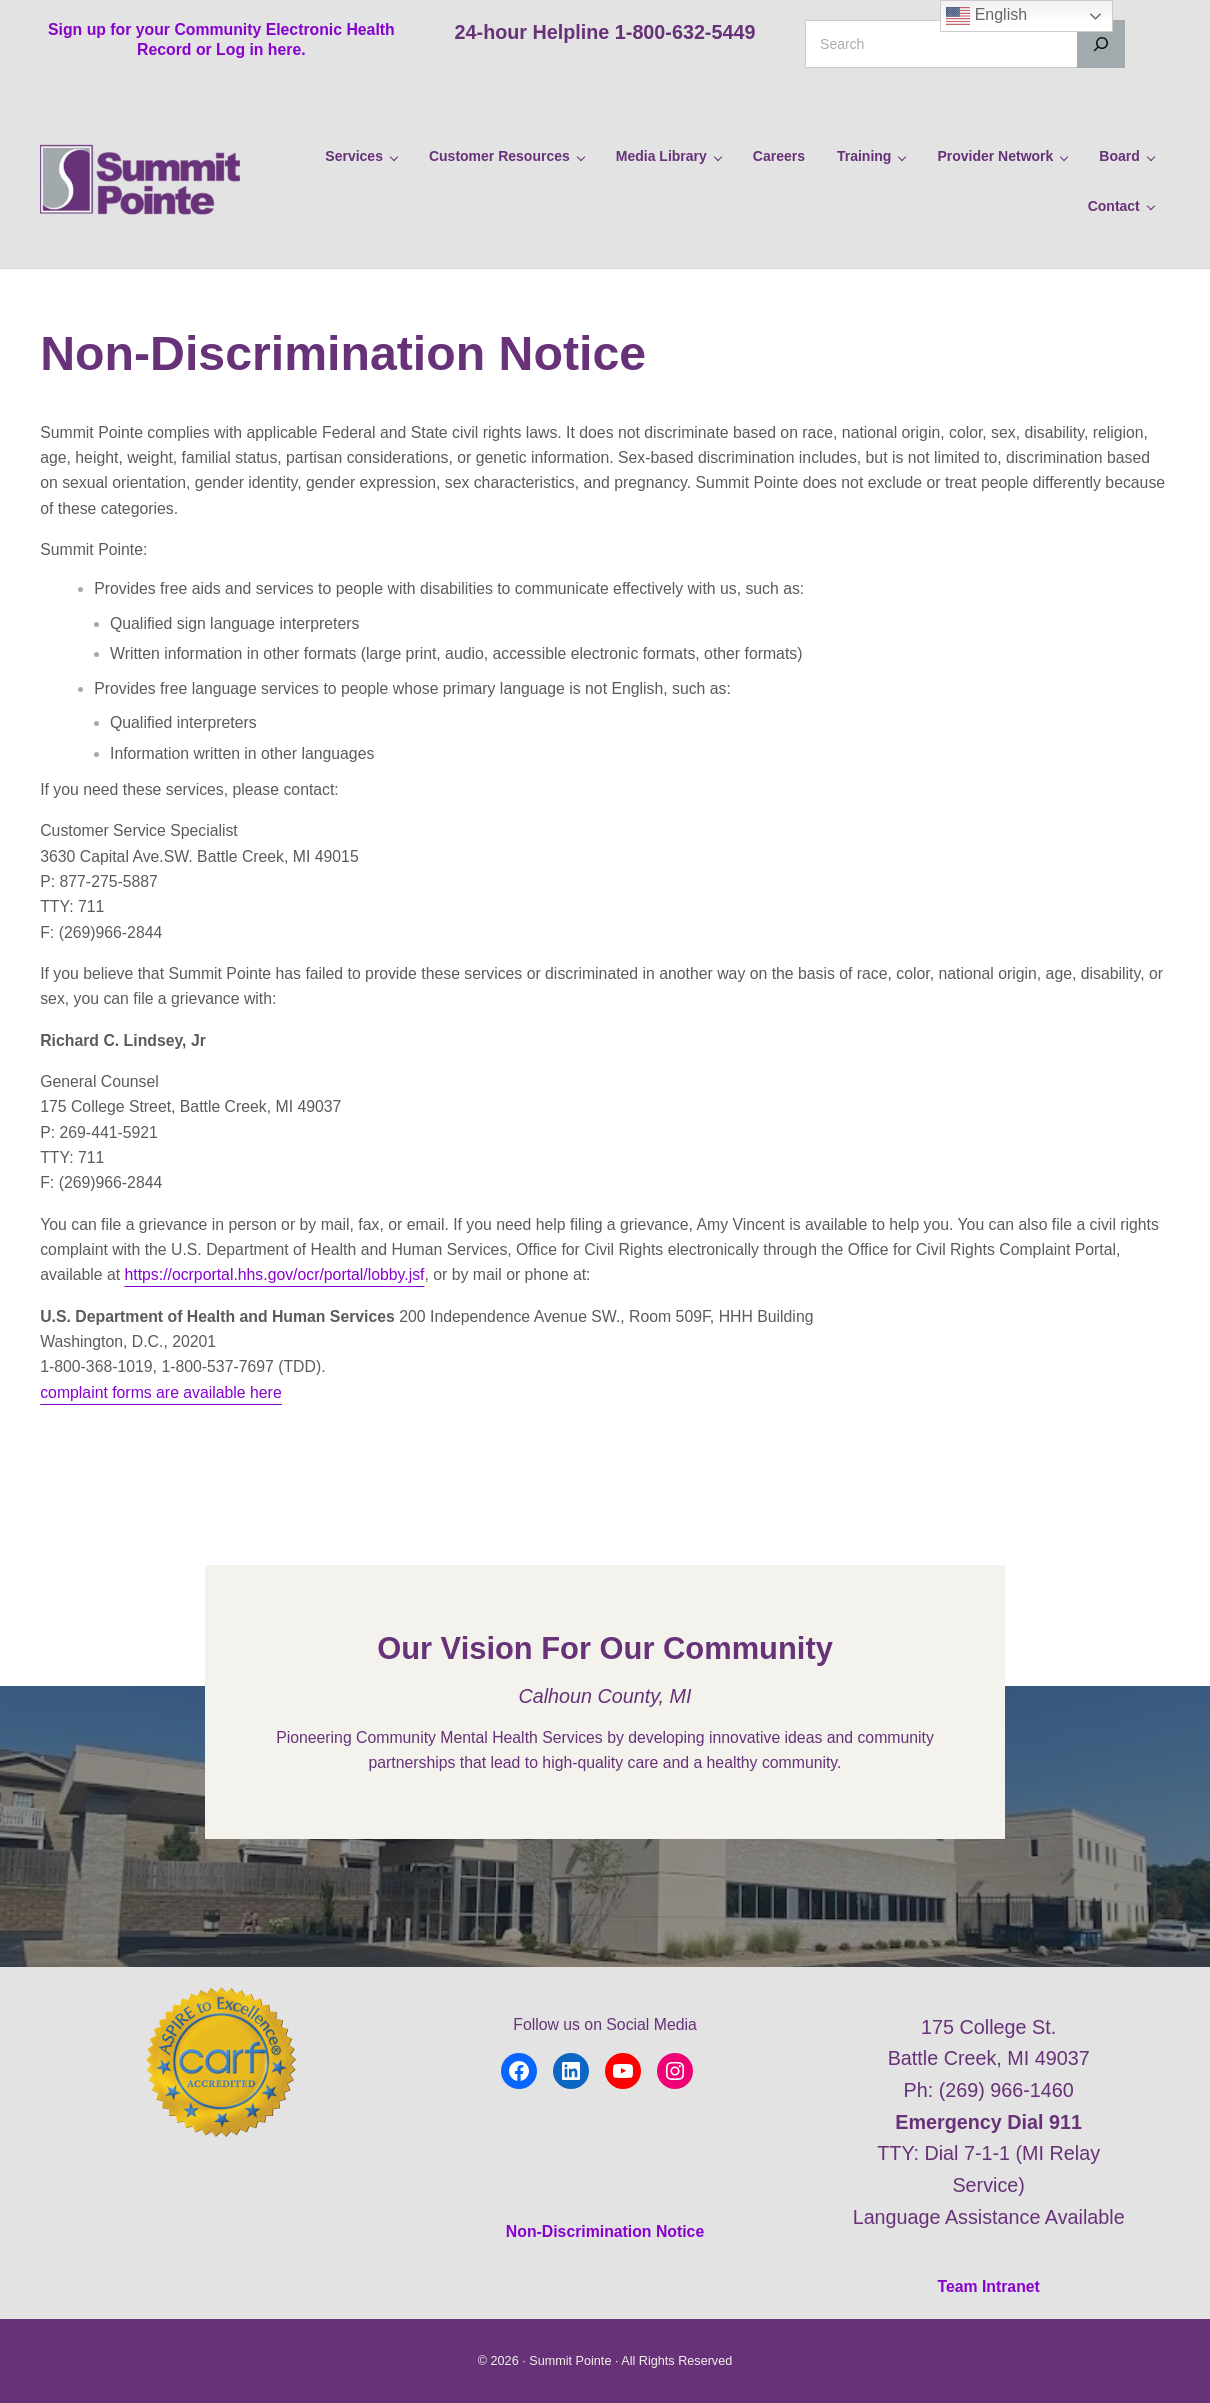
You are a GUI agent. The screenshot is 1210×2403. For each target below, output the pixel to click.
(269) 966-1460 (1006, 2090)
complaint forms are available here (160, 1392)
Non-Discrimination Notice (605, 2231)
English (986, 16)
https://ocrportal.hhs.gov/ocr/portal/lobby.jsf (275, 1274)
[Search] (1101, 44)
